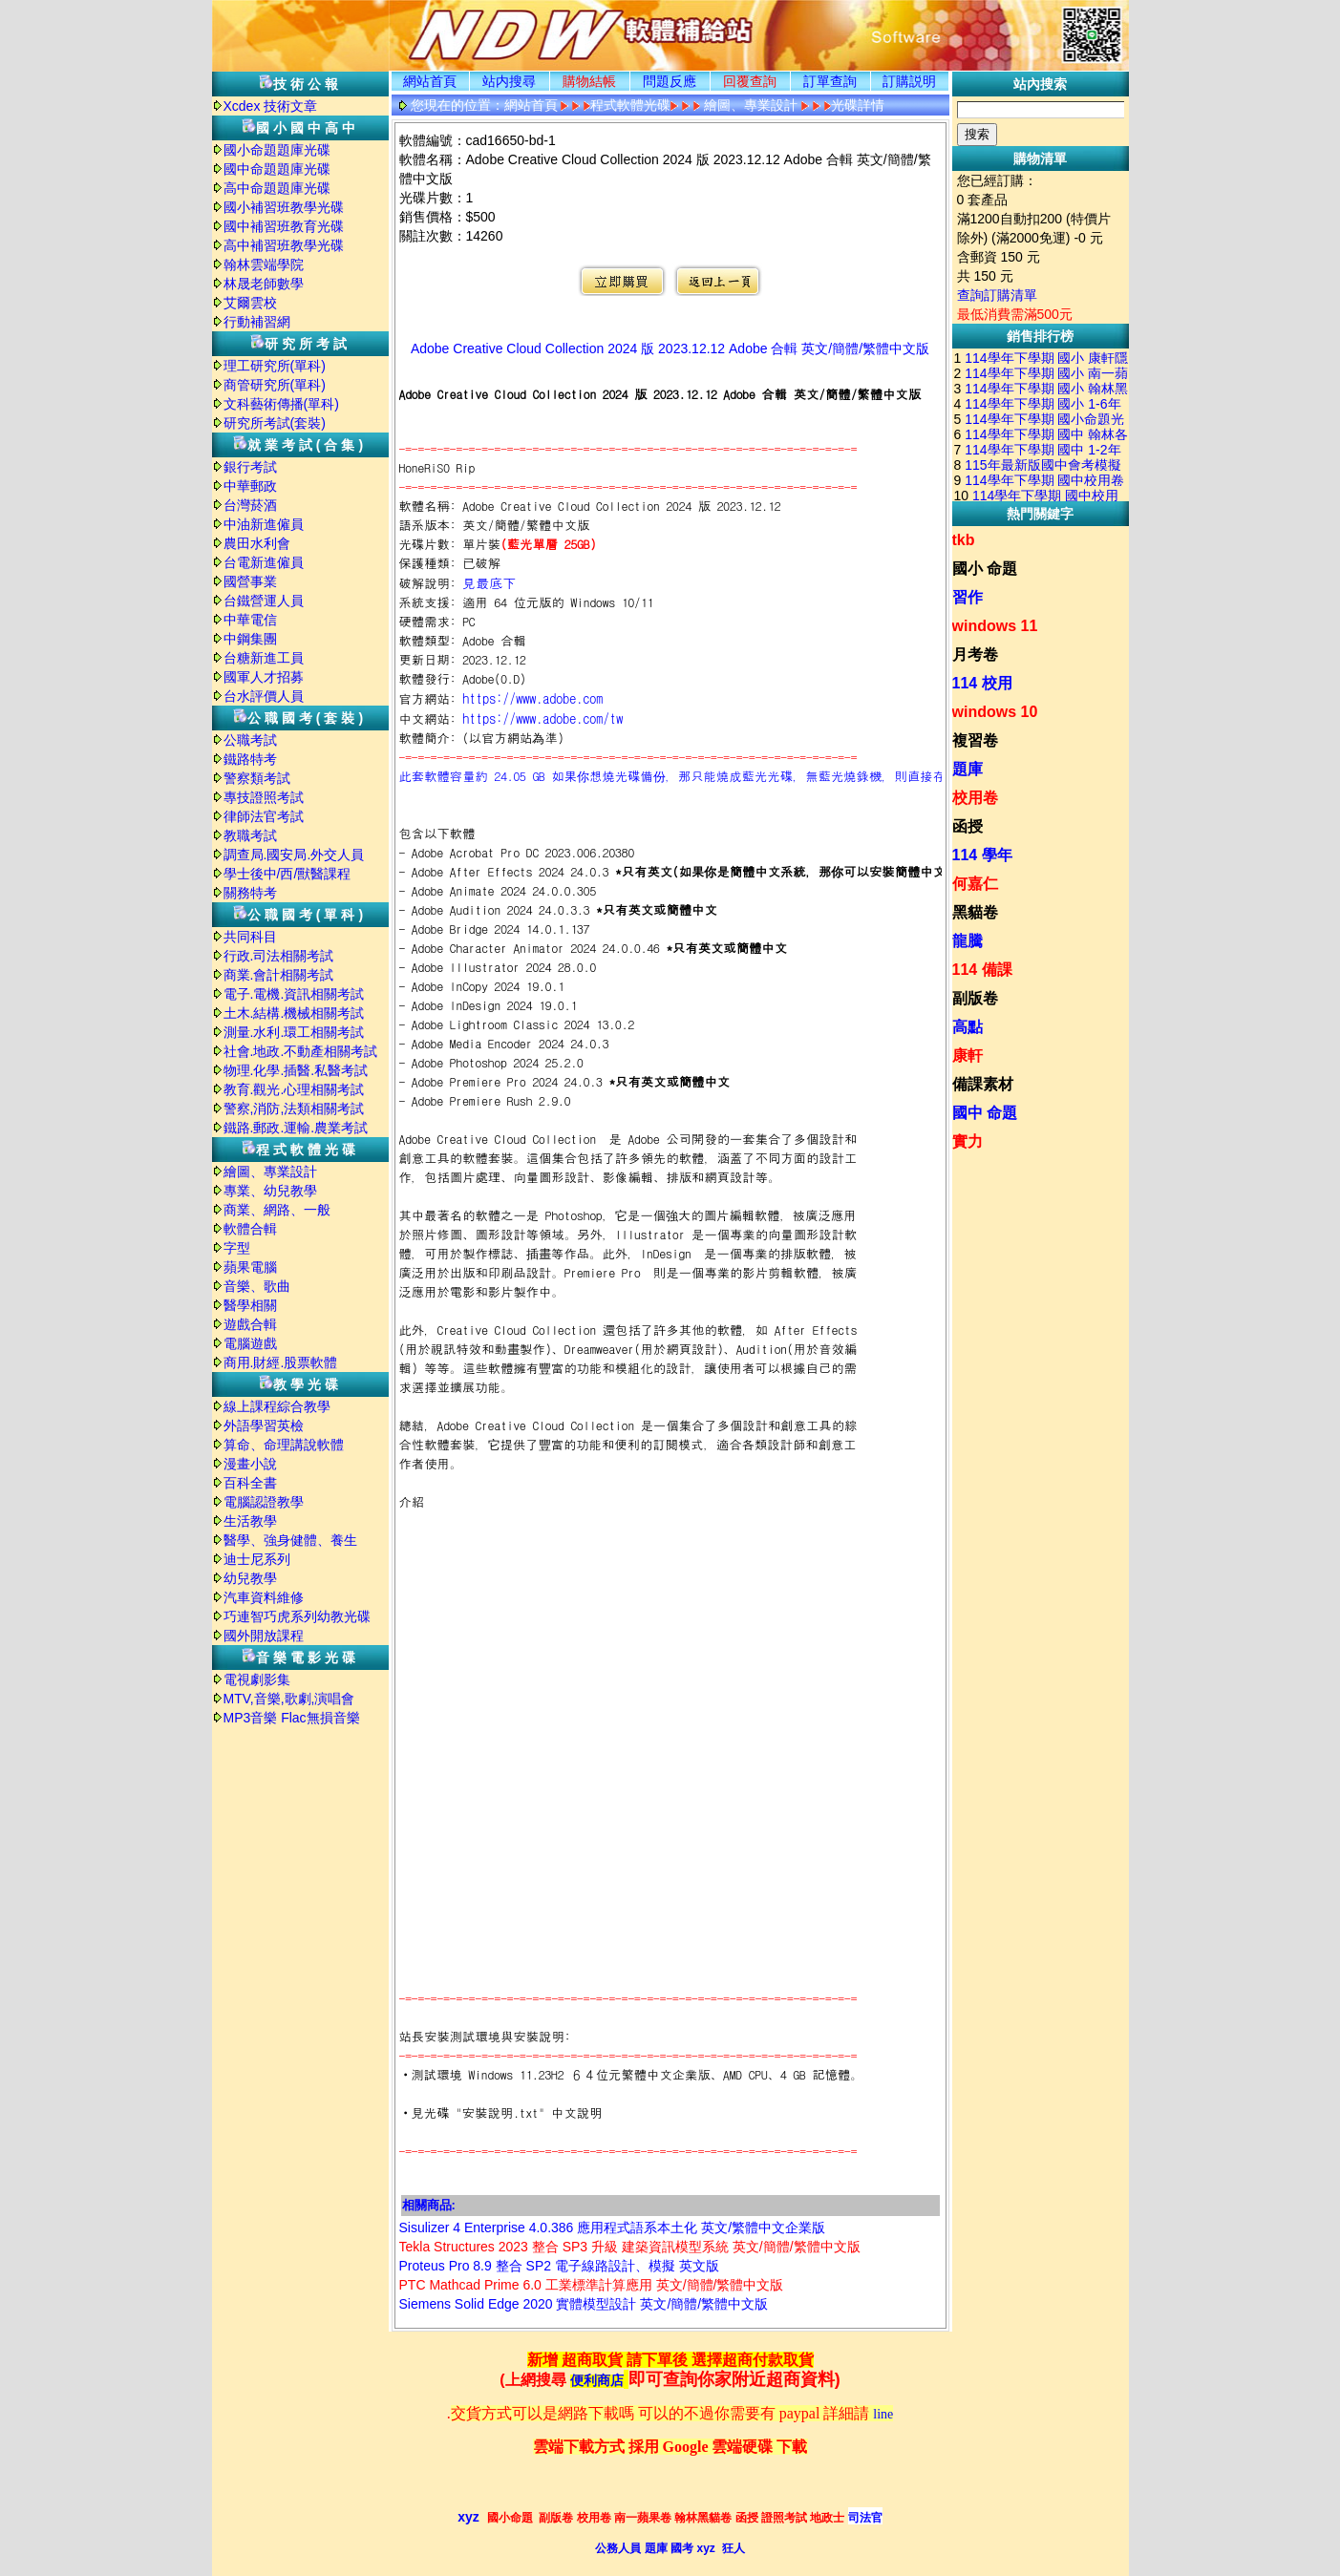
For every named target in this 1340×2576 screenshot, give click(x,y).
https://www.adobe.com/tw (542, 718)
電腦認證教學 (263, 1502)
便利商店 (597, 2381)
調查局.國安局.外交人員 (294, 854)
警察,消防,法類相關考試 (294, 1108)
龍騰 (967, 941)
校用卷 (975, 798)
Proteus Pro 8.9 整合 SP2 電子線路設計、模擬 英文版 (559, 2265)
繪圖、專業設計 (270, 1171)
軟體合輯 (250, 1228)
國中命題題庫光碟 (276, 169)
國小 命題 (984, 568)
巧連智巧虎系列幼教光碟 (297, 1616)
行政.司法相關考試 (278, 955)
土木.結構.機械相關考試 (294, 1013)
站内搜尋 (509, 81)
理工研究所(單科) (274, 365)
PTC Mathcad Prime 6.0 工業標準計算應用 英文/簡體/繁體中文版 (591, 2284)
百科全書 (250, 1482)
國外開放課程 (263, 1635)
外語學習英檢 (263, 1425)
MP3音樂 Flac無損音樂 (291, 1717)
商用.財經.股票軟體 (280, 1362)
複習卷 (975, 740)
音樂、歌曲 (256, 1286)
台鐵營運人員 (263, 600)
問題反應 (669, 81)
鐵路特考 (250, 759)
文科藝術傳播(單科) (281, 404)
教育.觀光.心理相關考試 (294, 1089)
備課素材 (982, 1084)
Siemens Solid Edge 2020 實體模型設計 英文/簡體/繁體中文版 (584, 2304)
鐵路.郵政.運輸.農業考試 (296, 1127)
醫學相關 (250, 1305)
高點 (967, 1027)
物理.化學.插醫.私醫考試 (296, 1070)
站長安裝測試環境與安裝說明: (485, 2036)
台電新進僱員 (263, 562)
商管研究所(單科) (274, 384)
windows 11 (995, 626)
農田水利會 (256, 543)
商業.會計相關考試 (278, 974)
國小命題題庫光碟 (276, 150)
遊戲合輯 (250, 1324)
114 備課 (982, 969)
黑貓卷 (975, 912)
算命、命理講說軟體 (283, 1444)
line (883, 2414)
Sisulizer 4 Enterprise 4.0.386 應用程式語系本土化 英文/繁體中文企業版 (612, 2227)
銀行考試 (250, 467)
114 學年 (982, 855)
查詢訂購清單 (997, 295)
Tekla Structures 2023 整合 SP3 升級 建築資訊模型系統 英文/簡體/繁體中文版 (630, 2246)
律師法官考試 (263, 816)
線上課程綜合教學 (276, 1406)
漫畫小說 (250, 1463)
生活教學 (250, 1521)
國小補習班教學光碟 (283, 207)
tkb (963, 540)
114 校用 (982, 683)
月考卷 (975, 654)
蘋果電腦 (250, 1267)
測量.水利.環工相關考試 (294, 1032)
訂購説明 (909, 81)
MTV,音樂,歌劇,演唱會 (289, 1698)
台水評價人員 (263, 696)
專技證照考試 (263, 797)
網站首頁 (430, 81)
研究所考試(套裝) (274, 423)
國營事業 (250, 581)
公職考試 (250, 740)
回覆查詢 (749, 81)
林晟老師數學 (263, 283)
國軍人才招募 (263, 677)
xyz (468, 2516)
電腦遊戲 (250, 1343)
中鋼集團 (250, 638)
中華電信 (250, 619)
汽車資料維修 (263, 1597)
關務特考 (250, 892)
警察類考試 (256, 778)
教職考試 (250, 835)
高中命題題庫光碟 (276, 188)
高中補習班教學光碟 (283, 245)
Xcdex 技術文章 (270, 106)
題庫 (967, 769)
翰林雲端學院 (263, 264)
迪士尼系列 (256, 1559)
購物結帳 (589, 81)
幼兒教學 (250, 1578)
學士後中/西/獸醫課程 (287, 873)
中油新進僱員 (263, 524)
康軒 (967, 1055)
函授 (967, 826)
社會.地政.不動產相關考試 (300, 1051)
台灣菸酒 (250, 505)
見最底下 (489, 582)
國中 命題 (984, 1113)
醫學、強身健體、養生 (290, 1540)
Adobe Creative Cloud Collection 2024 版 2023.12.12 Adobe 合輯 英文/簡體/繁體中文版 (670, 348)
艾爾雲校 (250, 302)
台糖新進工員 (263, 657)
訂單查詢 (830, 81)
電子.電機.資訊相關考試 (294, 994)
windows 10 (995, 712)
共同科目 (250, 936)
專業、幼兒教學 (270, 1190)
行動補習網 (256, 321)
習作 (967, 597)
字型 (236, 1248)
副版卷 (975, 998)
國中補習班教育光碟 (283, 226)
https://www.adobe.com (532, 697)
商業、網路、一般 (276, 1209)
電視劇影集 (256, 1679)
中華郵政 (250, 486)
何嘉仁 (975, 884)
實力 (967, 1141)
